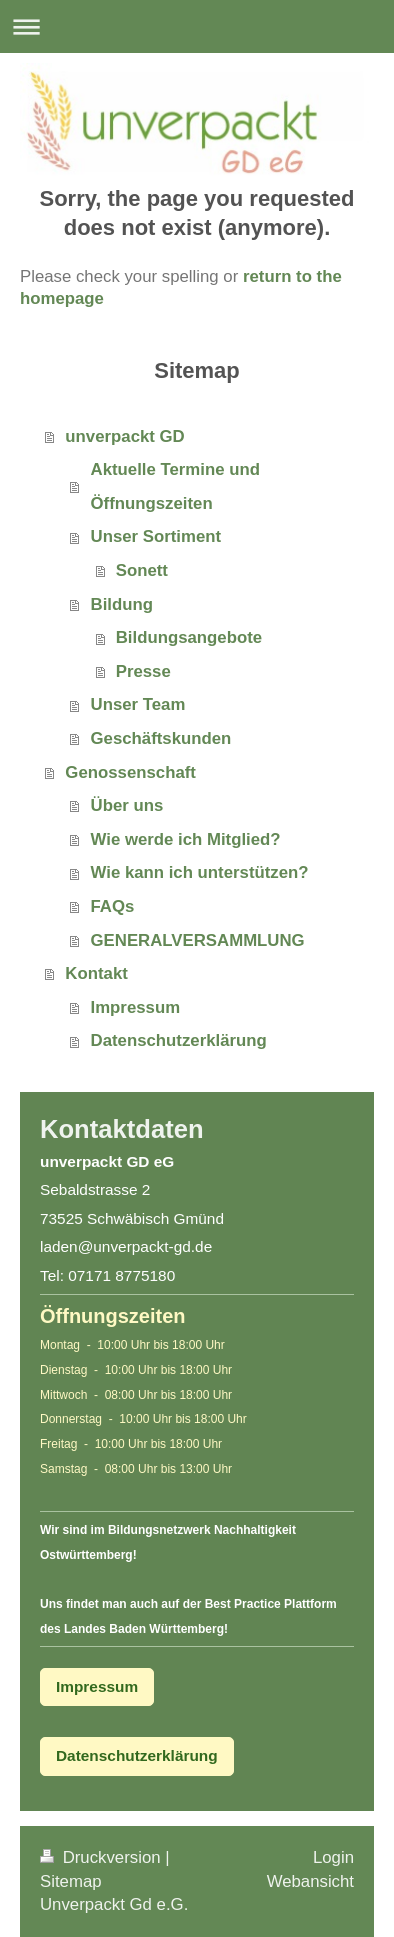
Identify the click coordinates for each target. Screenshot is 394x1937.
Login (333, 1857)
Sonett (142, 570)
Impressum (136, 1007)
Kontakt (96, 973)
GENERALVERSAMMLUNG (198, 940)
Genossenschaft (130, 772)
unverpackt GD (124, 436)
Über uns (127, 805)
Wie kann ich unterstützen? (200, 872)
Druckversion (102, 1857)
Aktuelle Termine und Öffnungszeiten (175, 486)
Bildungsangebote (189, 637)
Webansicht (310, 1881)
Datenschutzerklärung (179, 1040)
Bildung (122, 604)
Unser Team (138, 704)
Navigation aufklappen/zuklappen (197, 26)
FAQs (113, 906)
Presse (143, 671)
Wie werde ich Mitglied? (186, 839)
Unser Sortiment (156, 536)
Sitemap (71, 1881)
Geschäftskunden (161, 738)
